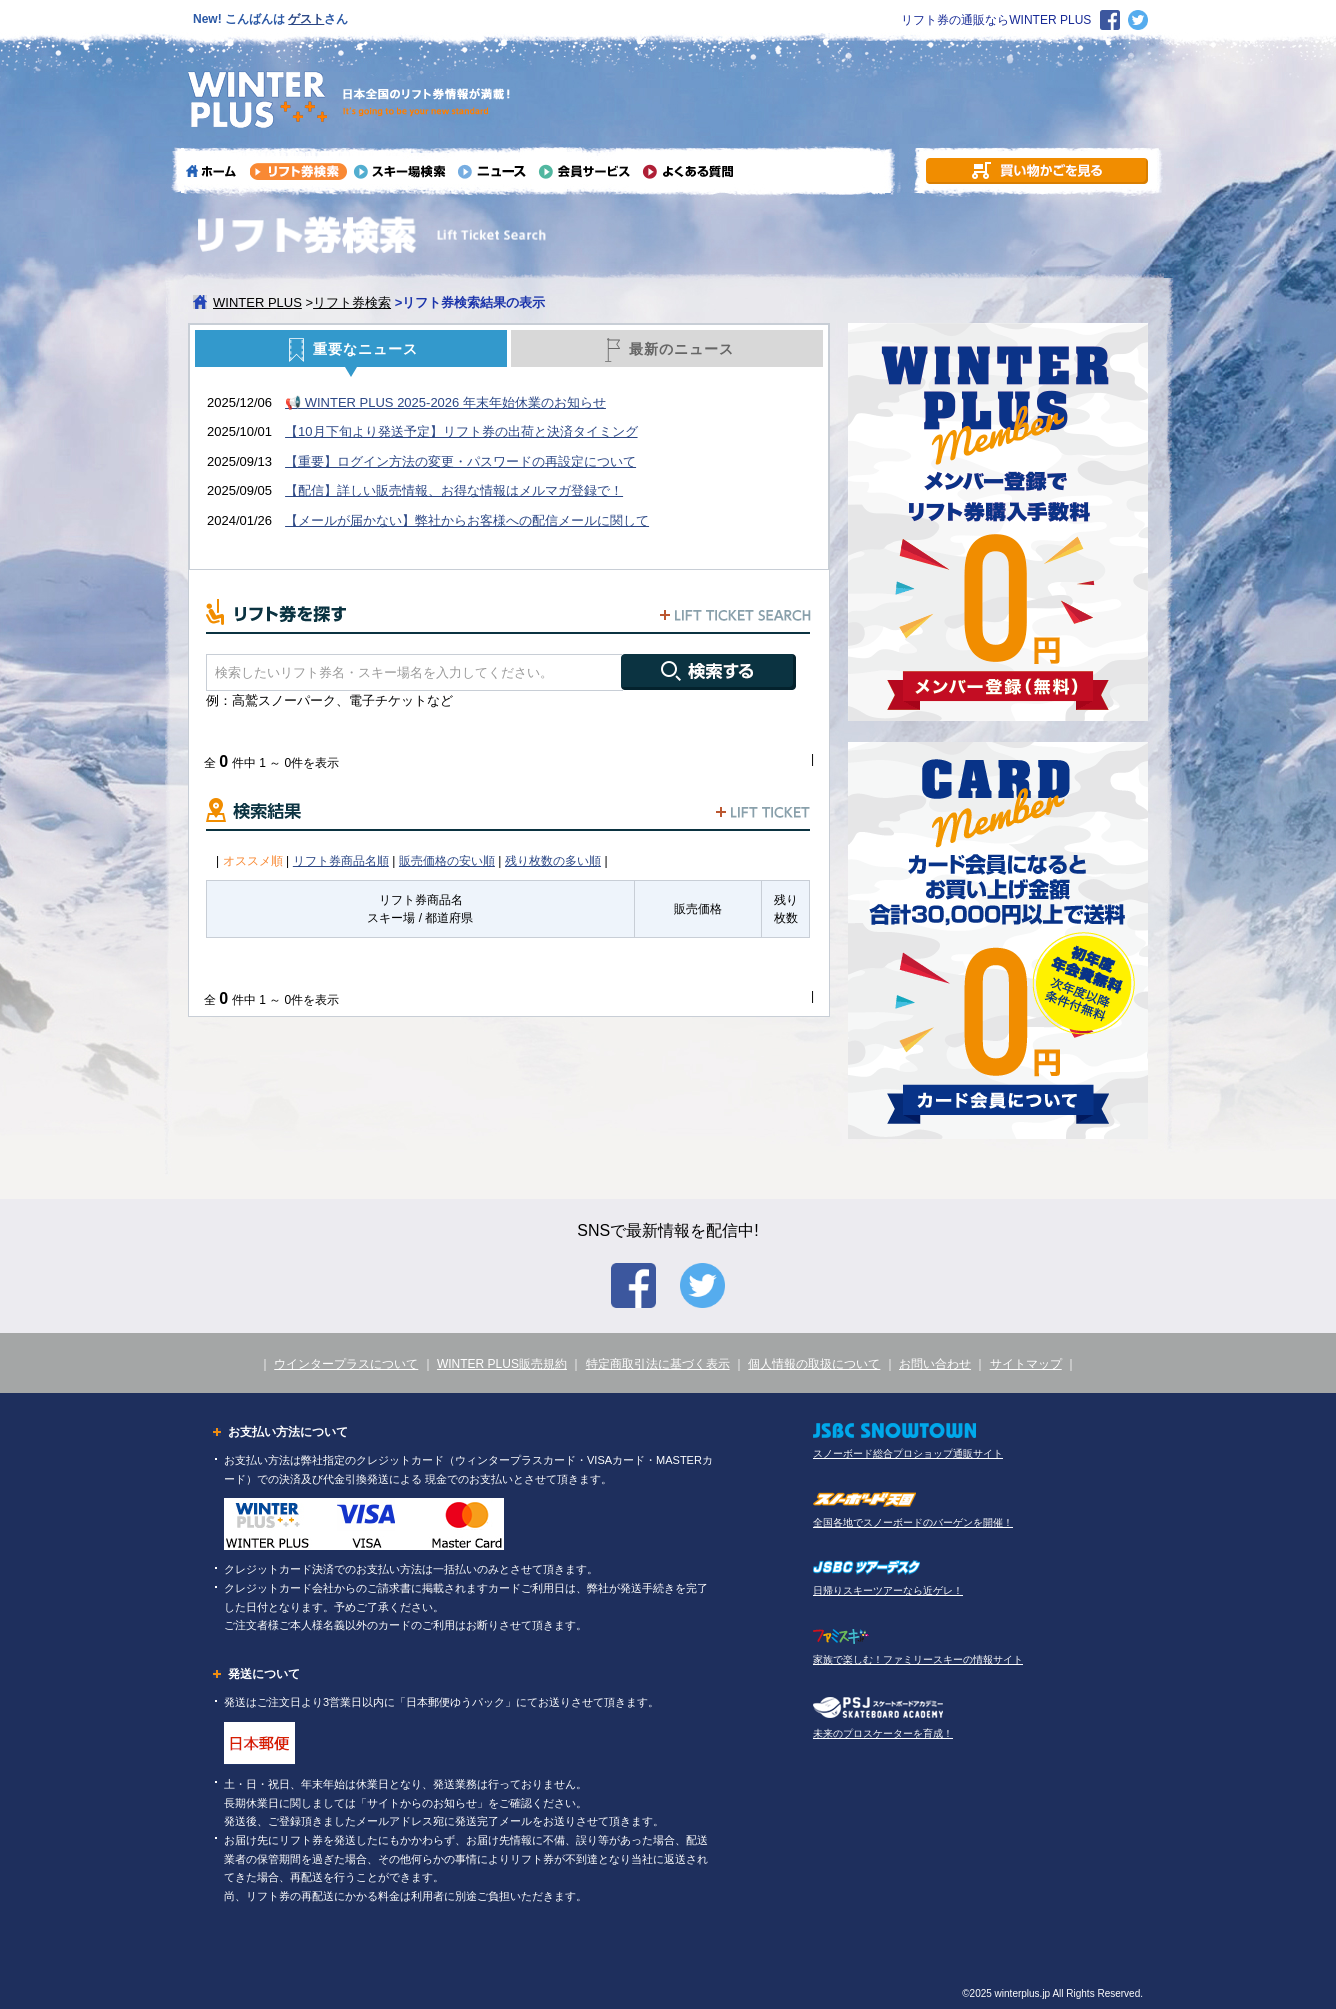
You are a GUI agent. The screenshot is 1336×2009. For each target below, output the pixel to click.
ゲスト (306, 19)
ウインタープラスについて (346, 1364)
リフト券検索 (352, 302)
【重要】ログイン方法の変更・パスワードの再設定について (460, 461)
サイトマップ (1026, 1364)
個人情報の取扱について (814, 1364)
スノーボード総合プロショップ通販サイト (908, 1453)
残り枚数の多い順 (553, 861)
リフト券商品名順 (341, 861)
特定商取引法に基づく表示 (658, 1364)
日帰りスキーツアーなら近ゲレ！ (888, 1590)
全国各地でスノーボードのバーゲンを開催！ (913, 1522)
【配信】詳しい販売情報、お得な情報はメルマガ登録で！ (454, 490)
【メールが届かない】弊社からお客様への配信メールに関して (467, 520)
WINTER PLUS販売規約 (502, 1364)
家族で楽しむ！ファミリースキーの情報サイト (918, 1659)
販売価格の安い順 (447, 861)
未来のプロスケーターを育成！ (883, 1733)
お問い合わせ (935, 1364)
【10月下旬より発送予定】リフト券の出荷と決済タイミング (461, 431)
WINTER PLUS (257, 302)
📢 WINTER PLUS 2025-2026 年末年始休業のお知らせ (445, 402)
